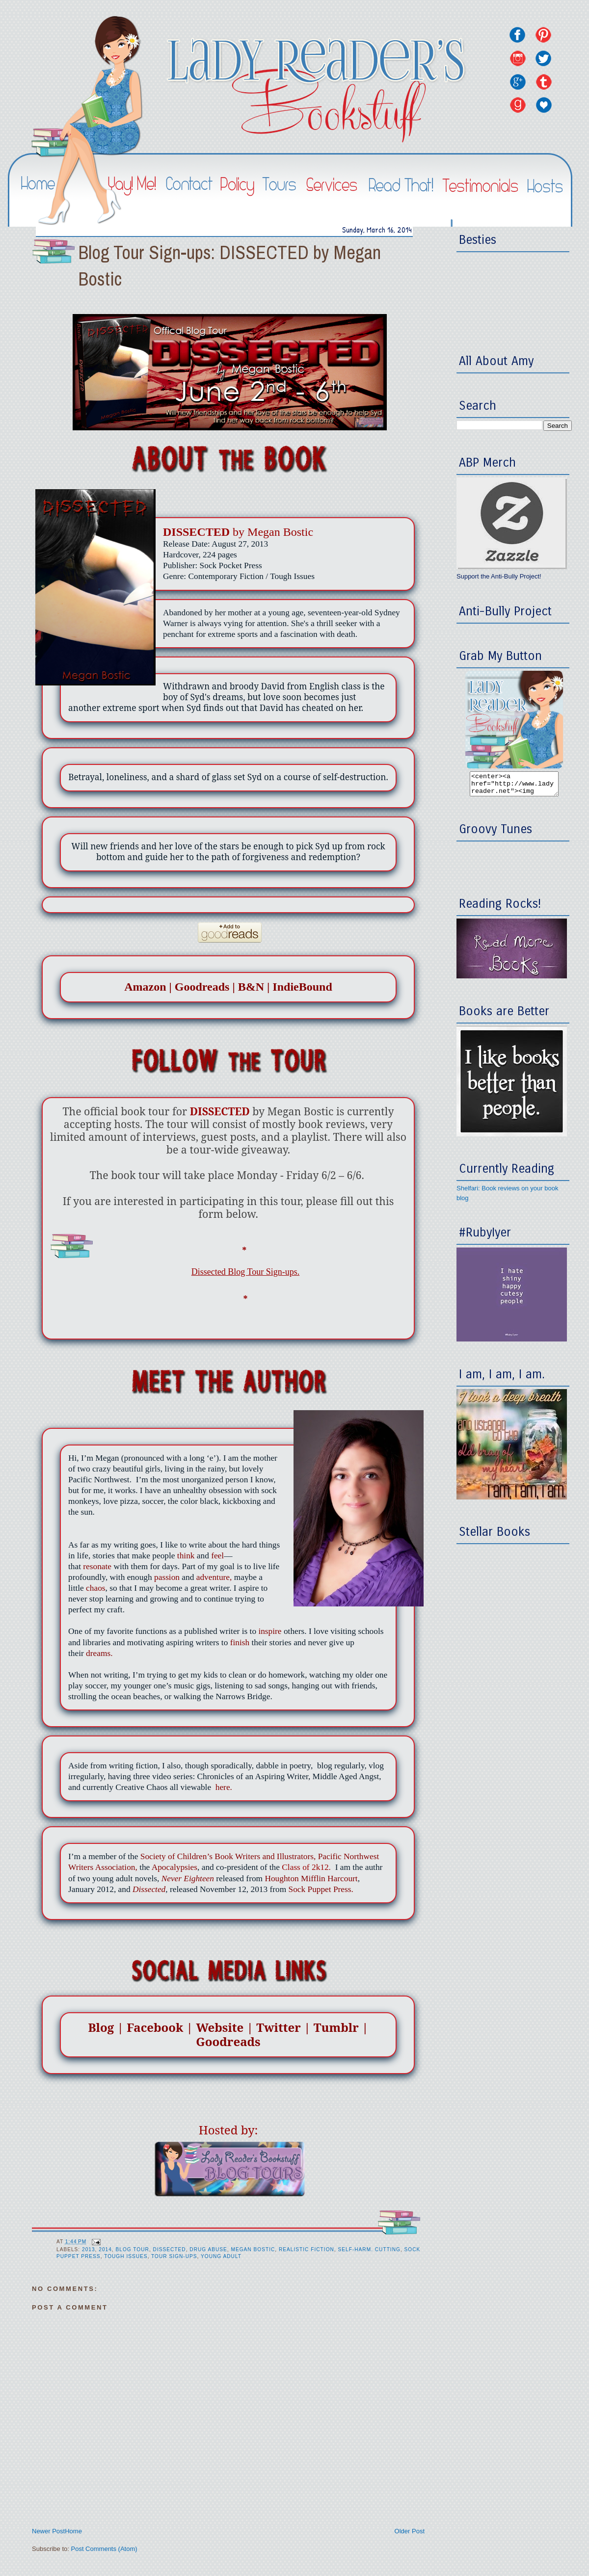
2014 (105, 2249)
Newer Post (48, 2531)
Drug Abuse (208, 2249)
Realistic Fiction (306, 2249)
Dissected (169, 2249)
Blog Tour (132, 2249)
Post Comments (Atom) (104, 2548)
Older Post (410, 2531)
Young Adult (221, 2256)
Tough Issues (126, 2256)
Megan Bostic (253, 2249)
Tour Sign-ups (174, 2256)
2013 (88, 2249)
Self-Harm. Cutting (369, 2249)
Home (73, 2531)
